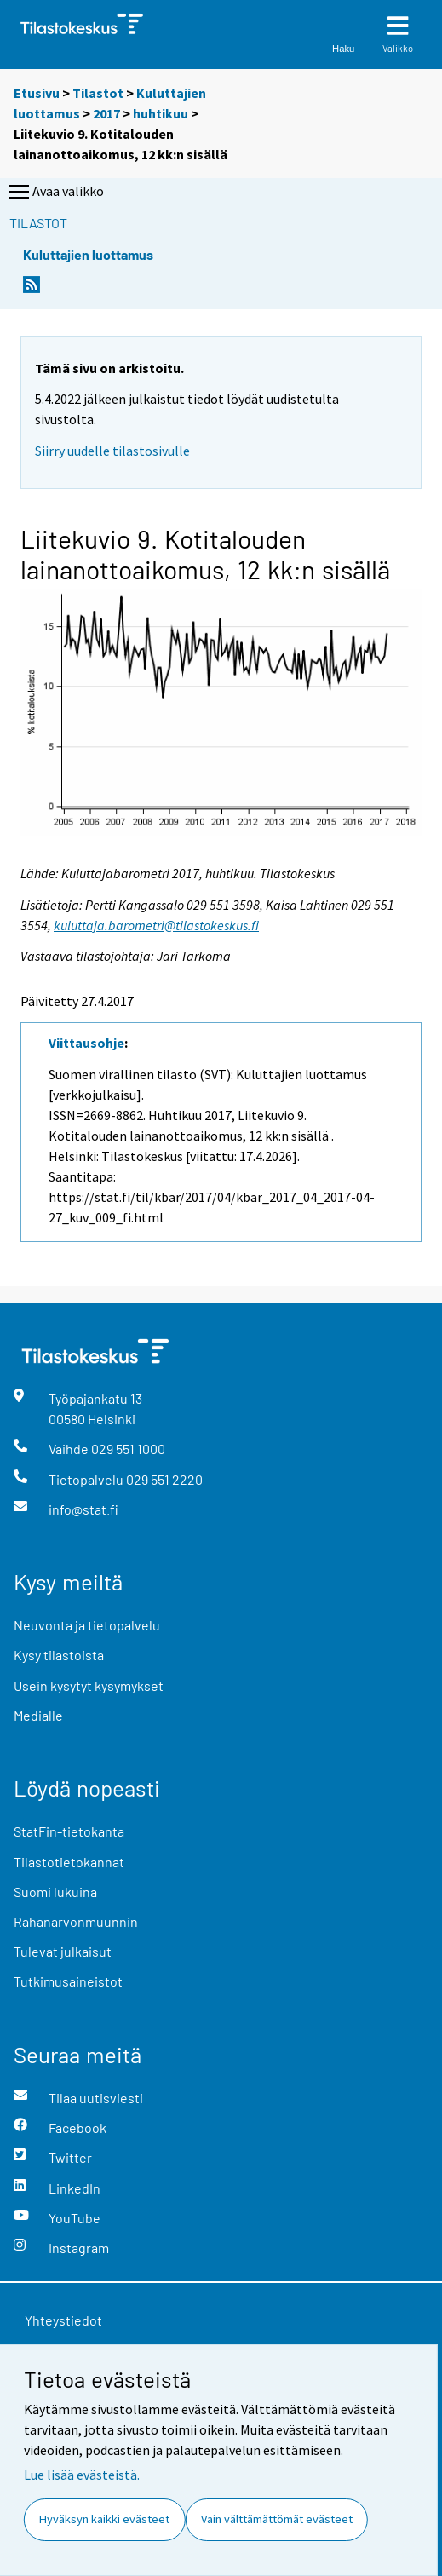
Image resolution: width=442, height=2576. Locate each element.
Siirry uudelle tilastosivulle (112, 450)
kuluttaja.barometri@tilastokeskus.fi (156, 925)
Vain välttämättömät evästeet (277, 2519)
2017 (106, 113)
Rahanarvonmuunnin (76, 1921)
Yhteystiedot (63, 2320)
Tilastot (97, 92)
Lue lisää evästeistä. (82, 2474)
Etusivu (37, 92)
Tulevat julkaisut (63, 1951)
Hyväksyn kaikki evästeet (104, 2519)
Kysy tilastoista (59, 1655)
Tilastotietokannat (69, 1862)
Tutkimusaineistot (68, 1981)
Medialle (38, 1715)
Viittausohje (86, 1042)
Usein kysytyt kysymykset (89, 1685)
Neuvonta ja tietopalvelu (87, 1625)
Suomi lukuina (55, 1891)
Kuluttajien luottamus (88, 254)
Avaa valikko (54, 192)
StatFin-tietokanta (69, 1831)
